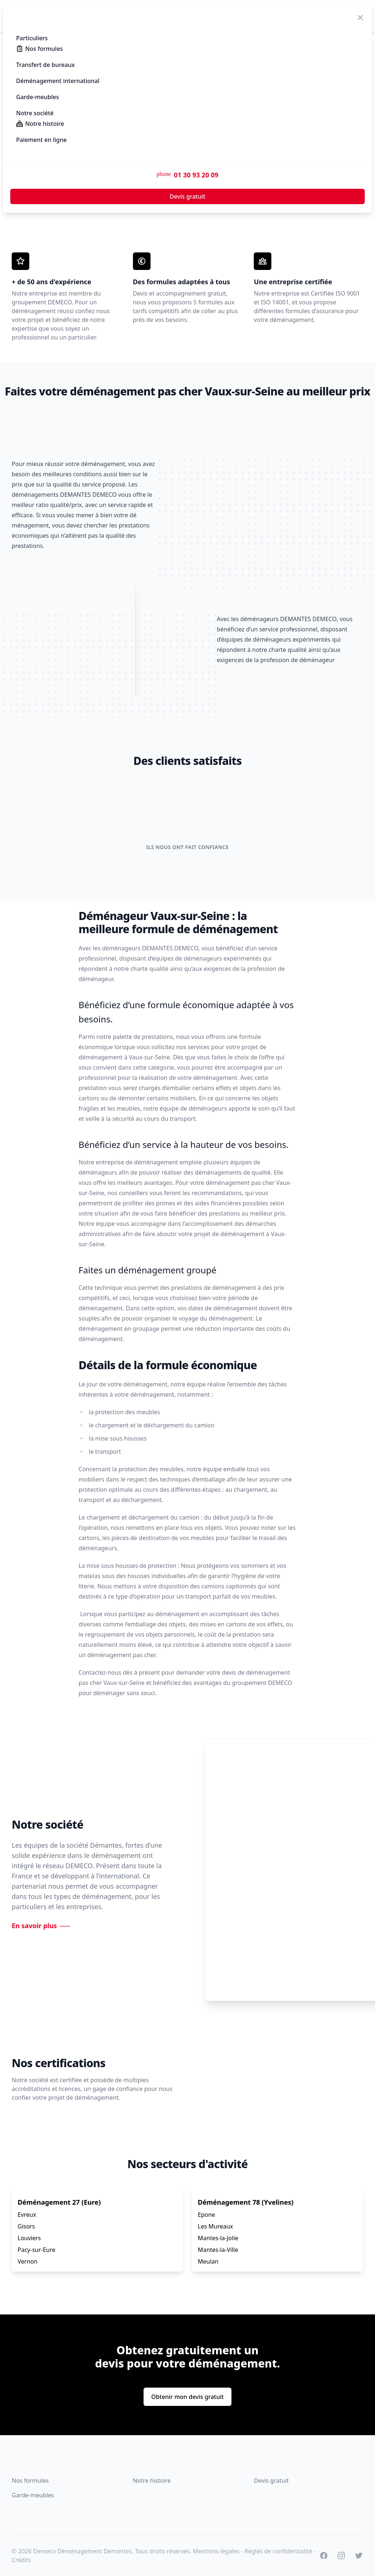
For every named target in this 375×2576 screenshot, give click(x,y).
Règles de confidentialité (278, 2551)
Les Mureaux (215, 2226)
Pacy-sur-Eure (36, 2250)
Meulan (208, 2261)
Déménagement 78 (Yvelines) (245, 2202)
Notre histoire (152, 2481)
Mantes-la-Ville (218, 2250)
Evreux (27, 2215)
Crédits (21, 2560)
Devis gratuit (271, 2481)
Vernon (27, 2261)
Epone (206, 2215)
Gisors (26, 2226)
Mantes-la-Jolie (218, 2238)
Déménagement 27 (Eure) (59, 2202)
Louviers (29, 2238)
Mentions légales (216, 2551)
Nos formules (30, 2481)
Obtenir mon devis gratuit (187, 2397)
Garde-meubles (33, 2495)
